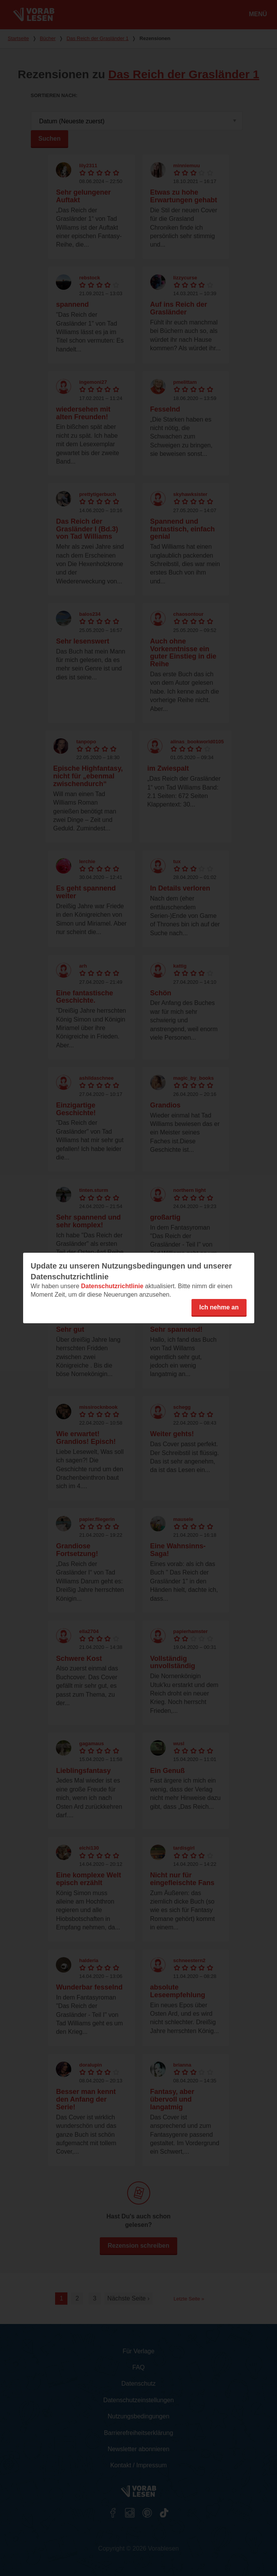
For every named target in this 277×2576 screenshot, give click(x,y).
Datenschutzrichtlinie (112, 1286)
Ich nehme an (218, 1307)
